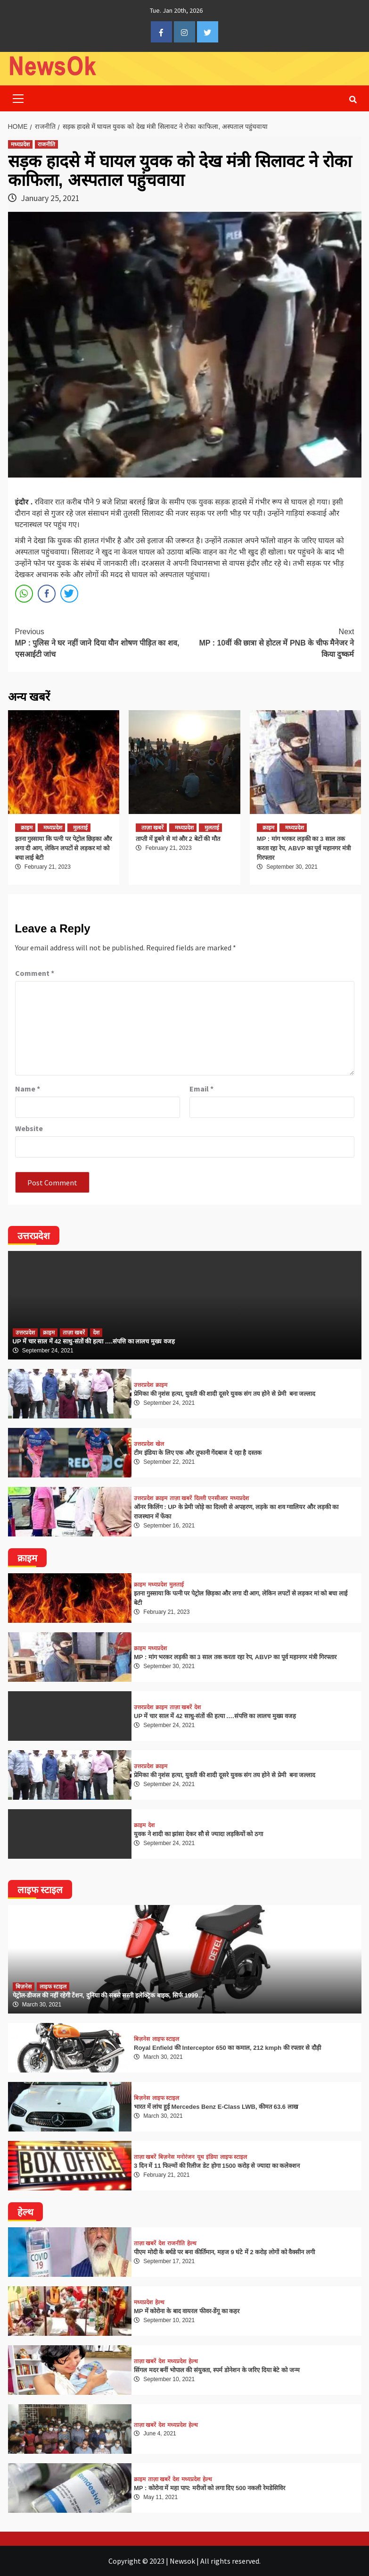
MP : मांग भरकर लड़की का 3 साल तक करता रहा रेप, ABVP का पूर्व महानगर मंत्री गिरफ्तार (304, 848)
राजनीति (46, 144)
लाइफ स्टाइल (53, 1986)
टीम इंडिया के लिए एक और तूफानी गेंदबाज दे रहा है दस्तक (198, 1452)
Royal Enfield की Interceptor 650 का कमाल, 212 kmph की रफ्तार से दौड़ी (227, 2047)
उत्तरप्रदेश (25, 1332)
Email (201, 1088)
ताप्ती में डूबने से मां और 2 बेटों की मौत (178, 838)
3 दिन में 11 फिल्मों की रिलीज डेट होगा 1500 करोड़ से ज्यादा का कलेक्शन (217, 2165)
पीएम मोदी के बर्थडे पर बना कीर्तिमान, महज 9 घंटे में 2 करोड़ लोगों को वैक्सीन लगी (224, 2252)
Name (27, 1088)
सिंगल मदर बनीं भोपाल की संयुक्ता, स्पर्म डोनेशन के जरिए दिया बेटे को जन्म (217, 2370)
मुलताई (80, 827)
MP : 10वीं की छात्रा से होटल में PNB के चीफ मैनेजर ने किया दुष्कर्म (269, 642)
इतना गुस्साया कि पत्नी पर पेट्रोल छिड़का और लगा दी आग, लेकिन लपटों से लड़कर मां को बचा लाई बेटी (63, 848)
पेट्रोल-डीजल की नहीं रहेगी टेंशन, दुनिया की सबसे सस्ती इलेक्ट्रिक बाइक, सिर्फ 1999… (109, 1995)
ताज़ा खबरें (152, 827)
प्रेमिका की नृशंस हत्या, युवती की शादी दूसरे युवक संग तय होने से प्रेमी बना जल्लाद (224, 1393)
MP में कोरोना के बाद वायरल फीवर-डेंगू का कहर (187, 2311)
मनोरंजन (186, 2157)
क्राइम (27, 827)
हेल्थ (192, 2243)
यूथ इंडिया (207, 2157)
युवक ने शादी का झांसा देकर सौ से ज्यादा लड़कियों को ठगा (198, 1834)
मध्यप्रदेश (20, 144)
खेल (160, 1444)
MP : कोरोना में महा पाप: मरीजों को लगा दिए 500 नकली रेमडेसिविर (209, 2488)
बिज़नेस (24, 1986)
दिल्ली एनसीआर (210, 1498)
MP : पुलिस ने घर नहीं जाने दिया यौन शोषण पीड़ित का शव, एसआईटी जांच (100, 642)
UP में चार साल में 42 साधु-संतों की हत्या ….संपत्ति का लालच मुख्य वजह (94, 1341)
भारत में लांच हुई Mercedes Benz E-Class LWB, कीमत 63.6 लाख (216, 2106)
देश (96, 1332)
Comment (34, 973)
